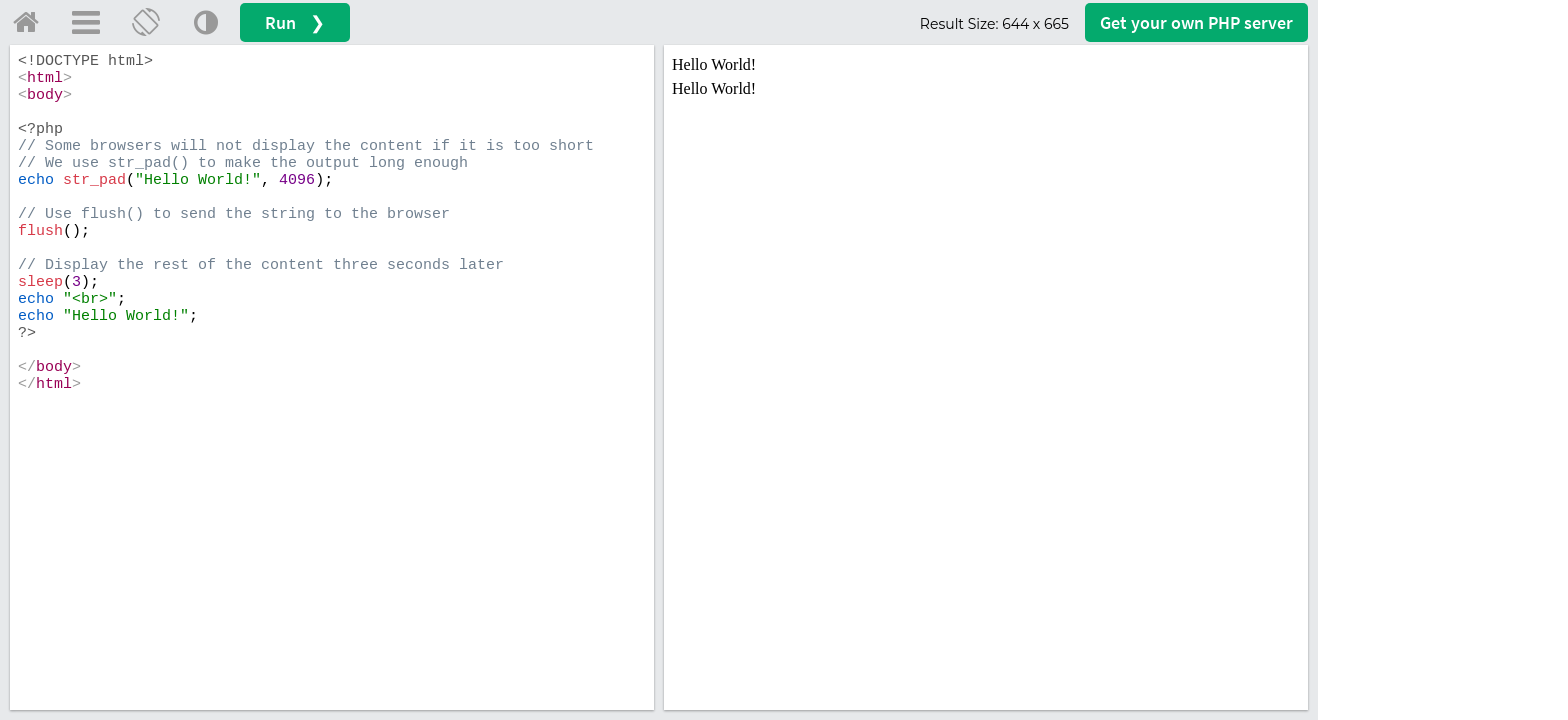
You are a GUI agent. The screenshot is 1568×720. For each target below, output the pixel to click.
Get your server (1196, 22)
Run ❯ (295, 22)
